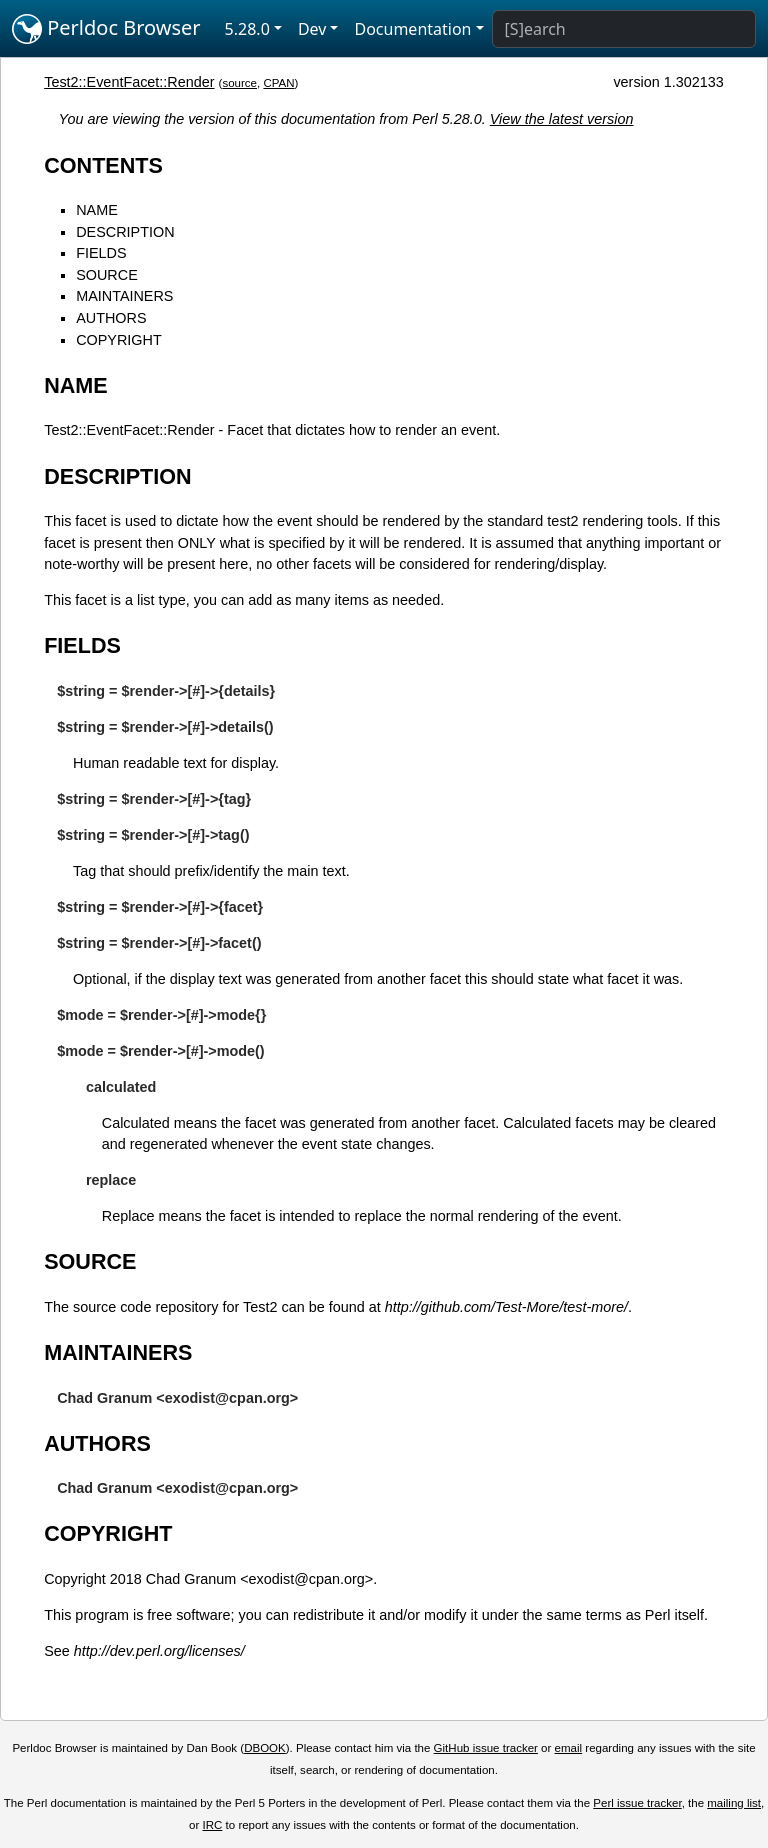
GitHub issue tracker (486, 1748)
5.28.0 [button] (247, 29)
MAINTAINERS (124, 296)
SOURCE (107, 275)
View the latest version (562, 119)
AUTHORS (111, 318)
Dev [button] (312, 29)
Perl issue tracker (637, 1803)
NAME (97, 210)
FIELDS (101, 253)
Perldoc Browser (106, 29)
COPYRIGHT (119, 340)
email (569, 1748)
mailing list (734, 1803)
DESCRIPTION (125, 232)
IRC (213, 1825)
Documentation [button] (412, 29)
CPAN (278, 83)
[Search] (624, 29)
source (239, 83)
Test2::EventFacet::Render (129, 82)
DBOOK (265, 1748)
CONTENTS (103, 165)
